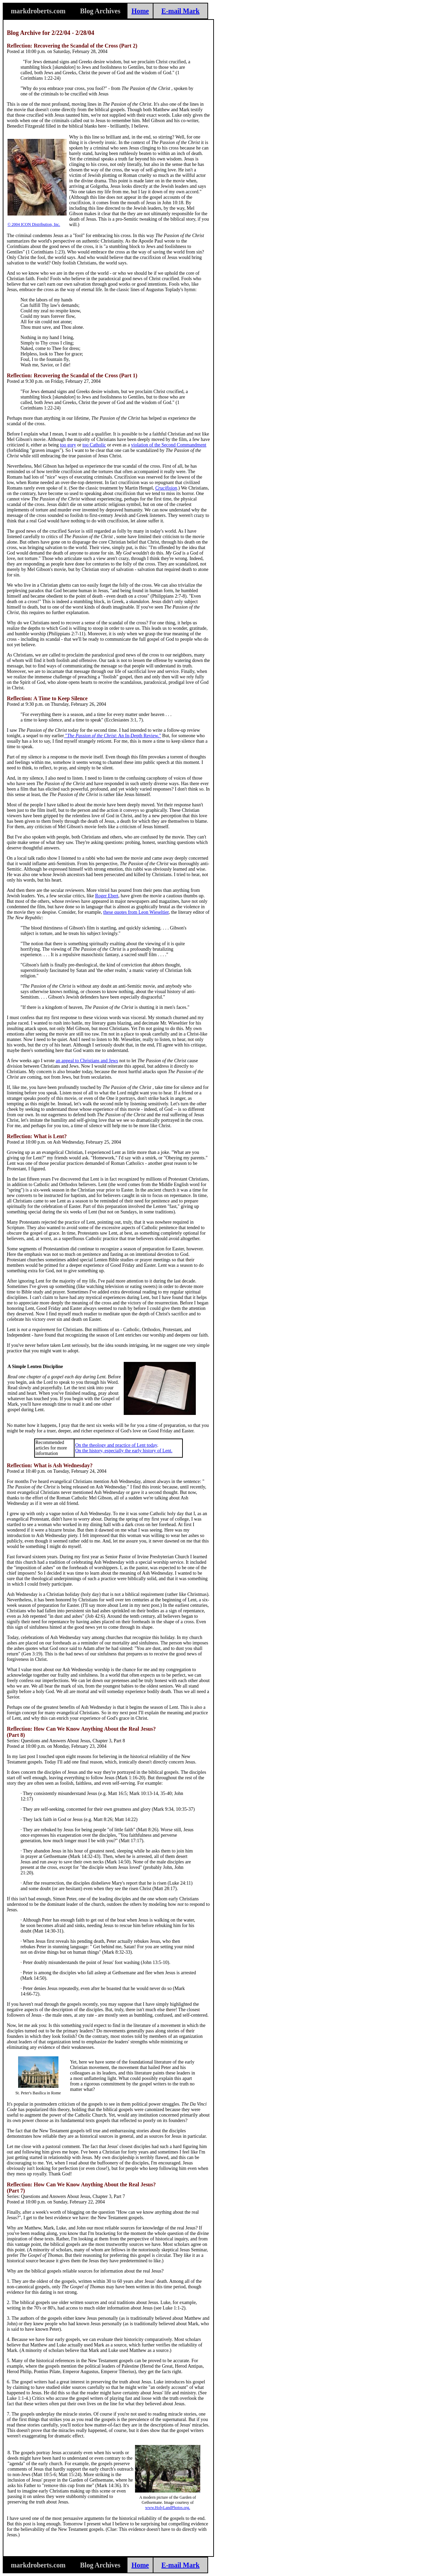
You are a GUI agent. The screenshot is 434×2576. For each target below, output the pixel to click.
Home (140, 11)
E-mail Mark (180, 11)
